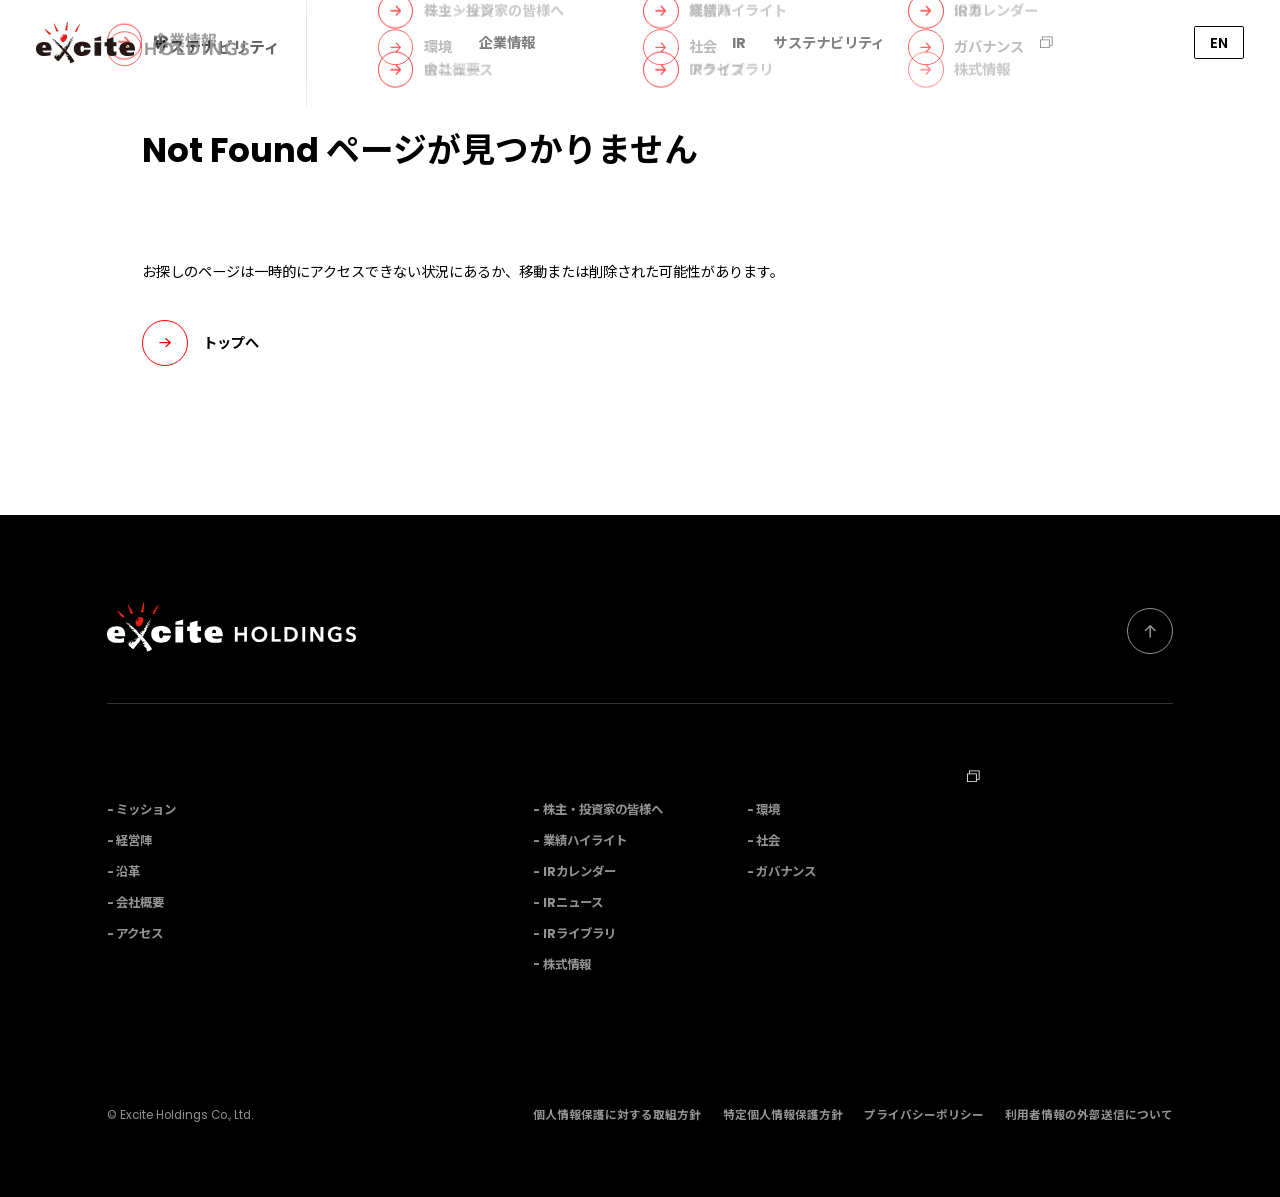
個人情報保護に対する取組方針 (617, 1115)
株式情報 (567, 964)
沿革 (128, 871)
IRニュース (573, 902)
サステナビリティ (829, 43)
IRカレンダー (579, 871)
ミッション (146, 809)
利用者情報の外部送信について (1089, 1115)
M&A (930, 43)
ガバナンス (786, 871)
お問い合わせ (1124, 43)
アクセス (139, 933)
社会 (768, 840)
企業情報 (507, 43)
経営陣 (134, 840)
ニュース (675, 43)
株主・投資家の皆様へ (603, 809)
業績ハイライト (585, 840)
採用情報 (1015, 43)
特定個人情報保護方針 (783, 1115)
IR (739, 43)
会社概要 (140, 902)
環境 (768, 809)
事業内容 (592, 43)
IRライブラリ (579, 933)
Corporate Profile (1026, 875)
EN (1219, 43)
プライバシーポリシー (924, 1115)
